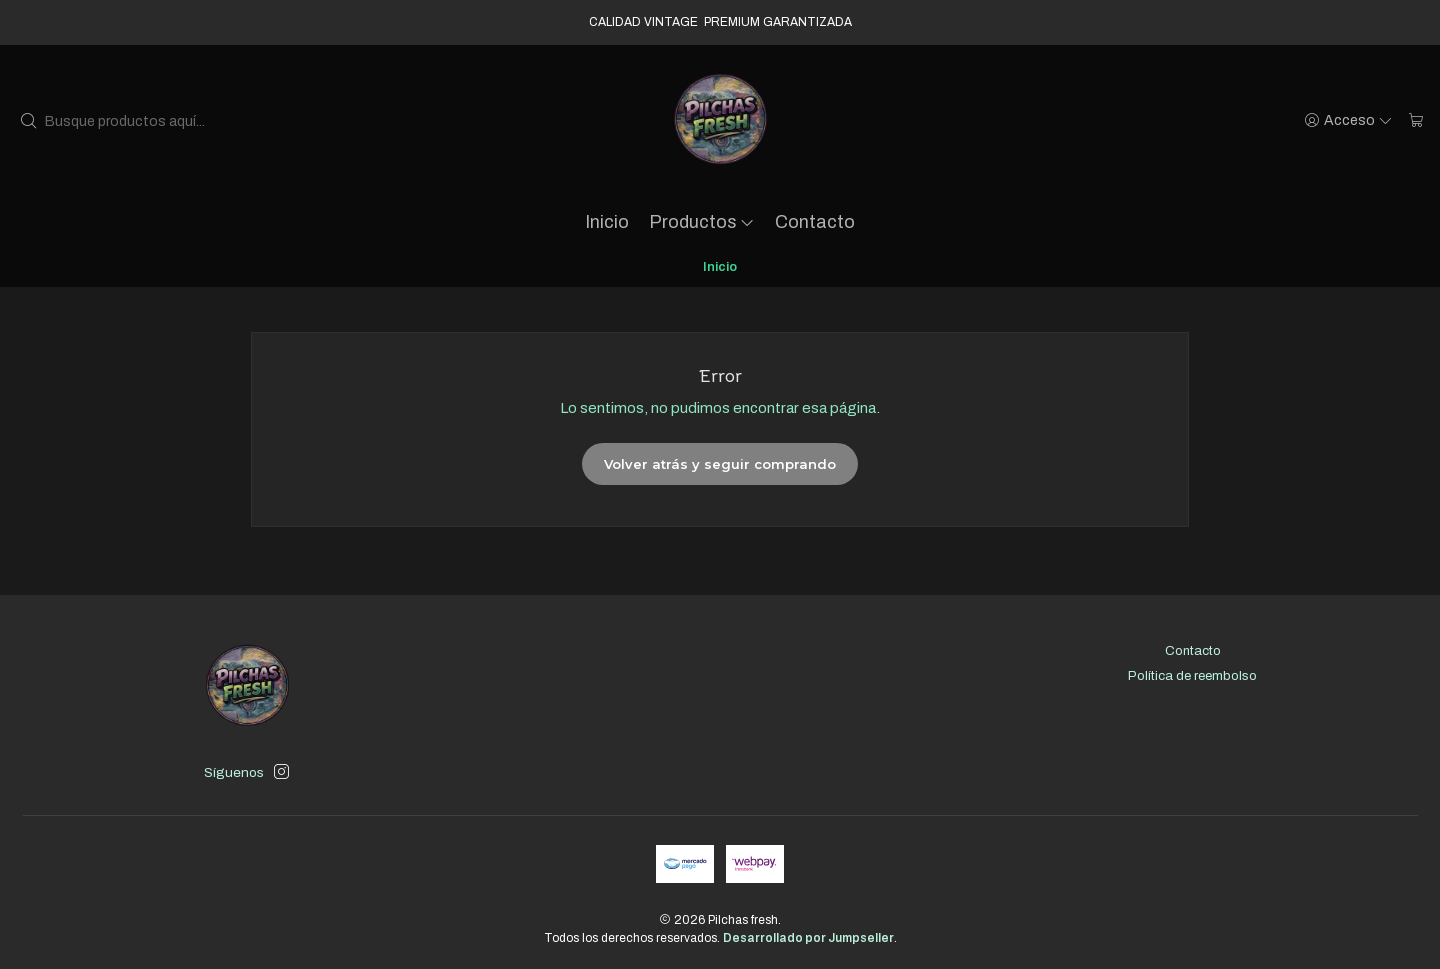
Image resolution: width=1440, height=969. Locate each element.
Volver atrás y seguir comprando (720, 464)
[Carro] (1416, 121)
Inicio (607, 222)
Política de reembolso (1192, 675)
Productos (702, 222)
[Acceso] (1349, 121)
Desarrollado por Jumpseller (808, 938)
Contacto (815, 222)
